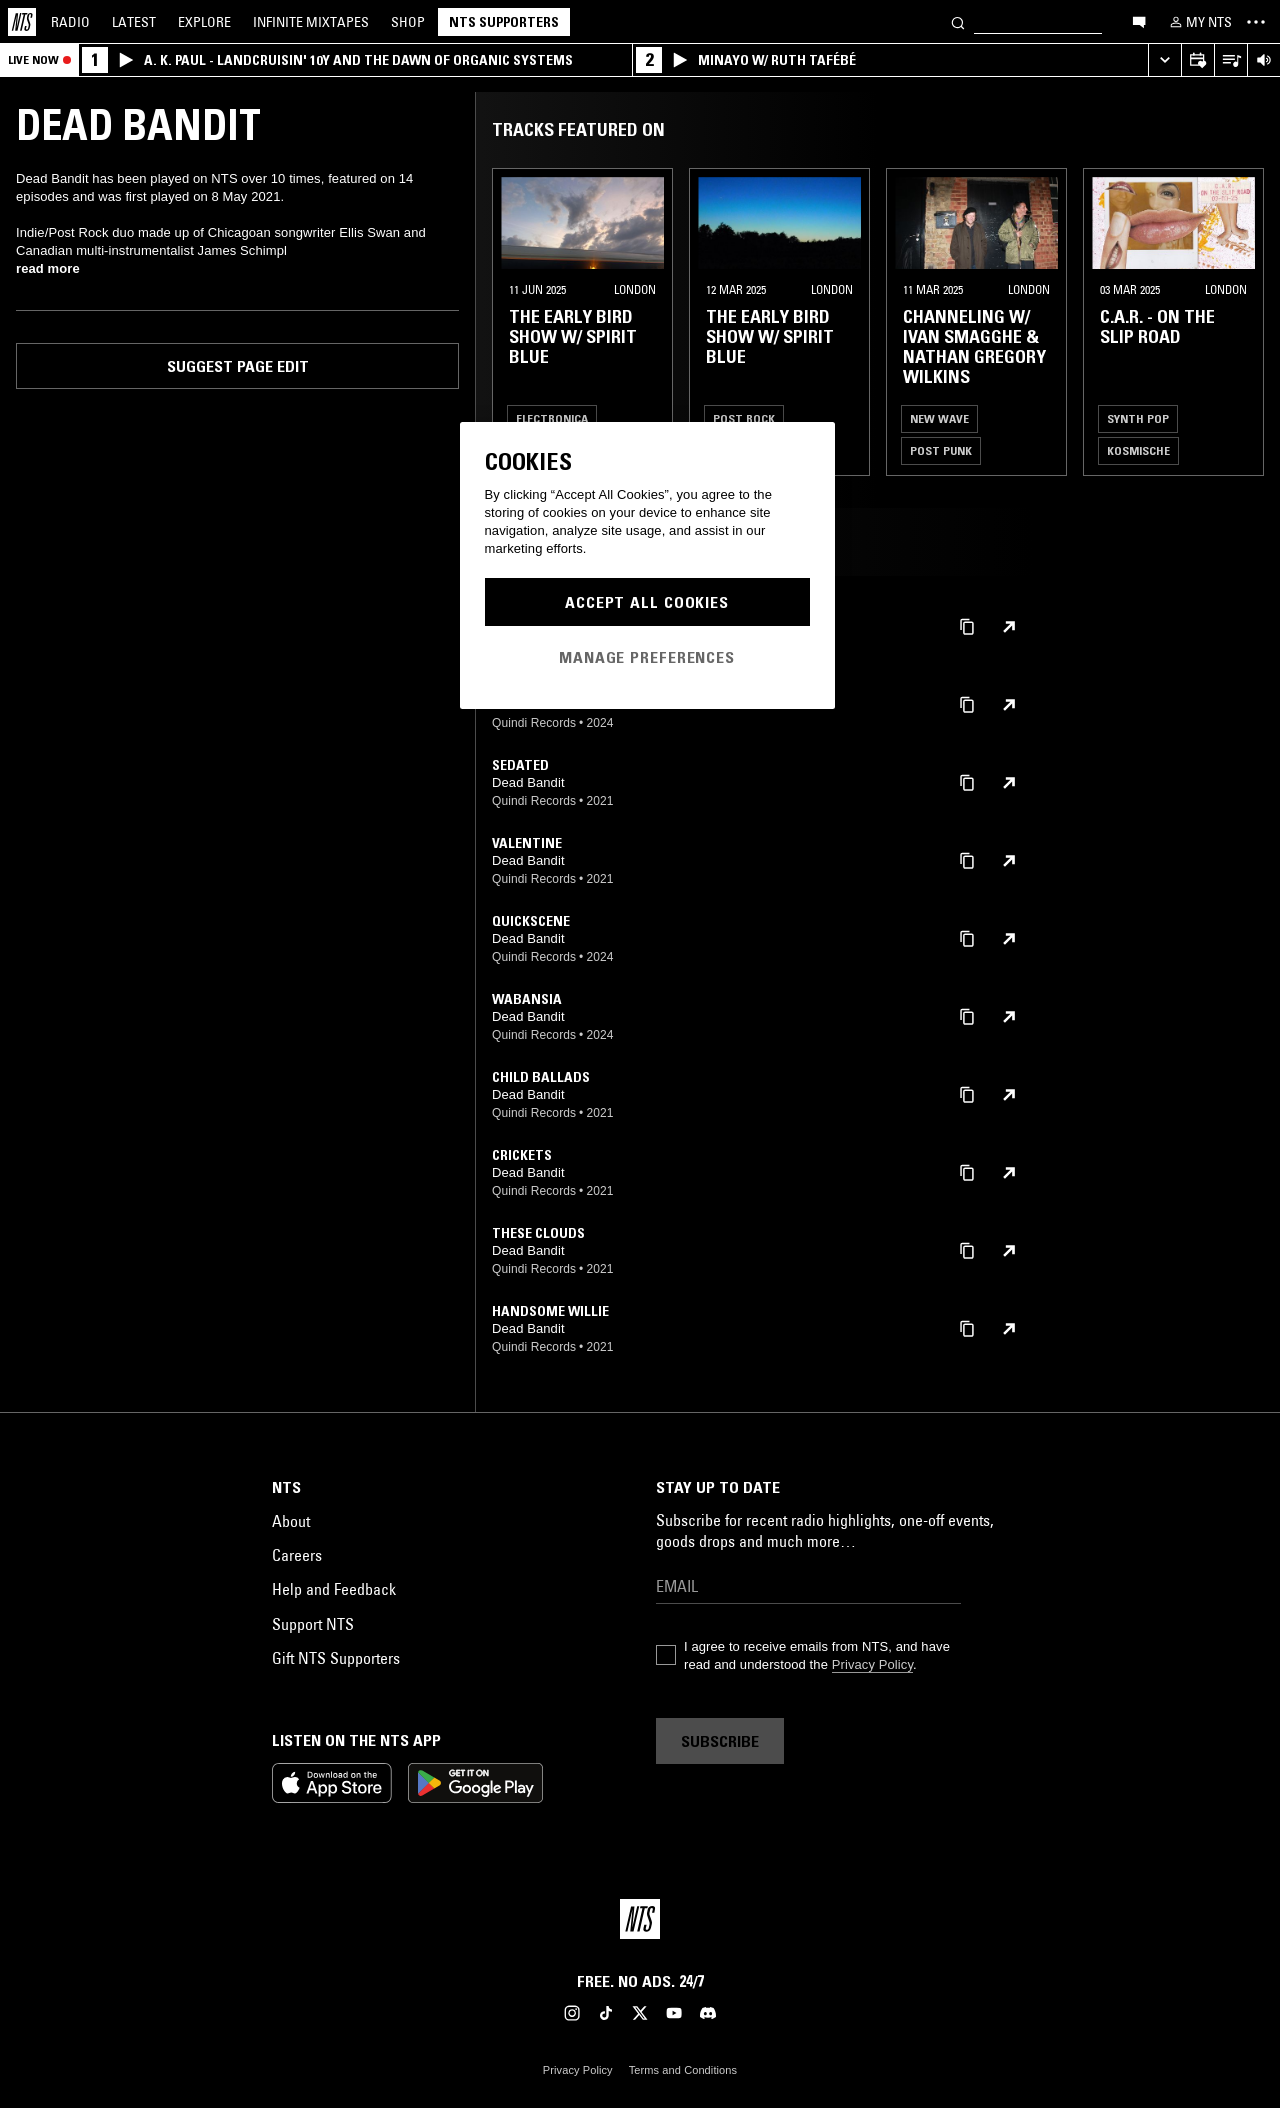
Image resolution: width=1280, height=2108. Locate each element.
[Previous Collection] (1242, 322)
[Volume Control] (1263, 60)
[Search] (958, 21)
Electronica (552, 418)
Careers (297, 1555)
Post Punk (941, 450)
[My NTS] (1199, 22)
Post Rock (744, 418)
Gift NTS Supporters (336, 1658)
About (291, 1521)
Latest (134, 22)
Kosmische (1138, 450)
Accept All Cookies (647, 602)
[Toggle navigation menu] (1256, 22)
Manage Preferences (647, 657)
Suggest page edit (238, 366)
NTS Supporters (504, 22)
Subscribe (720, 1741)
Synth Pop (1138, 418)
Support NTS (313, 1624)
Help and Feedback (334, 1589)
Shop (408, 22)
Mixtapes (311, 22)
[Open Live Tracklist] (1230, 60)
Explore (204, 22)
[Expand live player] (1164, 60)
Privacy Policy (872, 1664)
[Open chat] (1139, 21)
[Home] (22, 22)
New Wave (939, 418)
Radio (70, 22)
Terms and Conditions (683, 2070)
